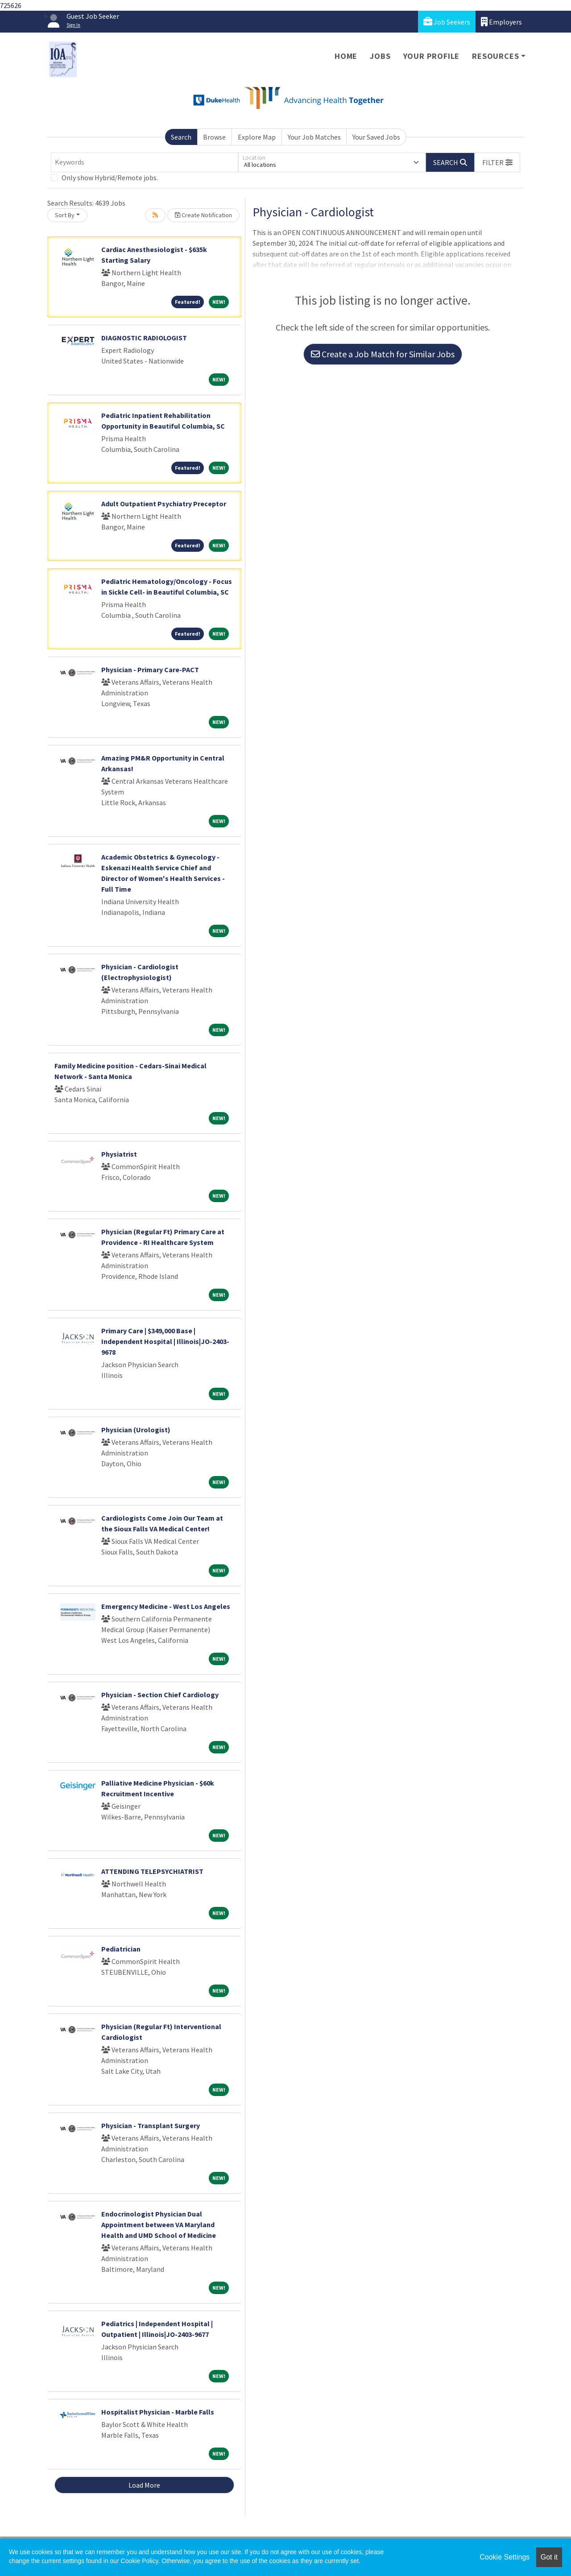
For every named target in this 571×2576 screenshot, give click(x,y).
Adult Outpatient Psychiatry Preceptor (163, 503)
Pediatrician (121, 1948)
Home (346, 56)
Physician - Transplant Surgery (150, 2125)
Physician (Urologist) (135, 1429)
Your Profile (431, 56)
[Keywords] (144, 162)
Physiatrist (119, 1153)
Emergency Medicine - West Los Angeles (165, 1606)
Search (181, 136)
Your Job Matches (314, 136)
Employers (501, 21)
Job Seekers (446, 21)
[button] (497, 162)
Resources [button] (495, 56)
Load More (144, 2485)
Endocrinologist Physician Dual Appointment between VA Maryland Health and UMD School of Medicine (158, 2224)
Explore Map (257, 136)
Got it (549, 2557)
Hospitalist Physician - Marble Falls (157, 2411)
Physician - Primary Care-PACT (150, 669)
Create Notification (203, 215)
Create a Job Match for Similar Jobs (383, 354)
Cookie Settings (505, 2557)
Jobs (380, 56)
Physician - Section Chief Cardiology (160, 1694)
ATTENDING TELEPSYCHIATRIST (152, 1871)
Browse (214, 136)
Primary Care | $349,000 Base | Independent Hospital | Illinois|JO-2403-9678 (165, 1341)
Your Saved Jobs (376, 136)
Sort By (64, 215)
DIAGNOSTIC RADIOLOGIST (144, 337)
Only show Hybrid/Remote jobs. (110, 177)
